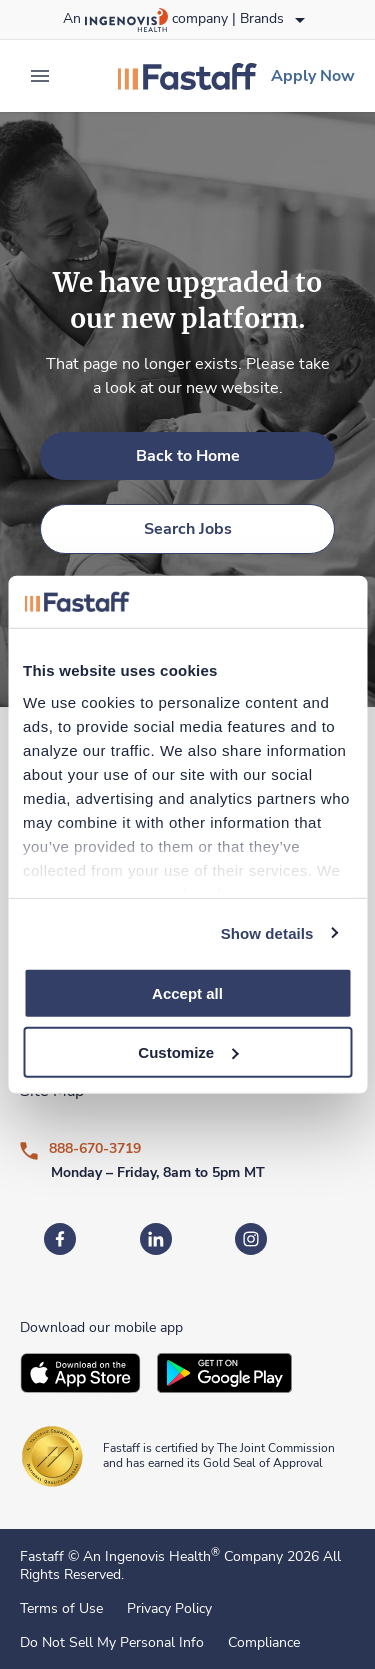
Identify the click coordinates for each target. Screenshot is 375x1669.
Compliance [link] (264, 1643)
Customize (188, 1052)
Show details (267, 932)
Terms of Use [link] (61, 1609)
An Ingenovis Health (149, 1556)
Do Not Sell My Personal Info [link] (112, 1643)
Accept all (187, 993)
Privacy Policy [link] (169, 1609)
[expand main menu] (40, 76)
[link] (187, 76)
